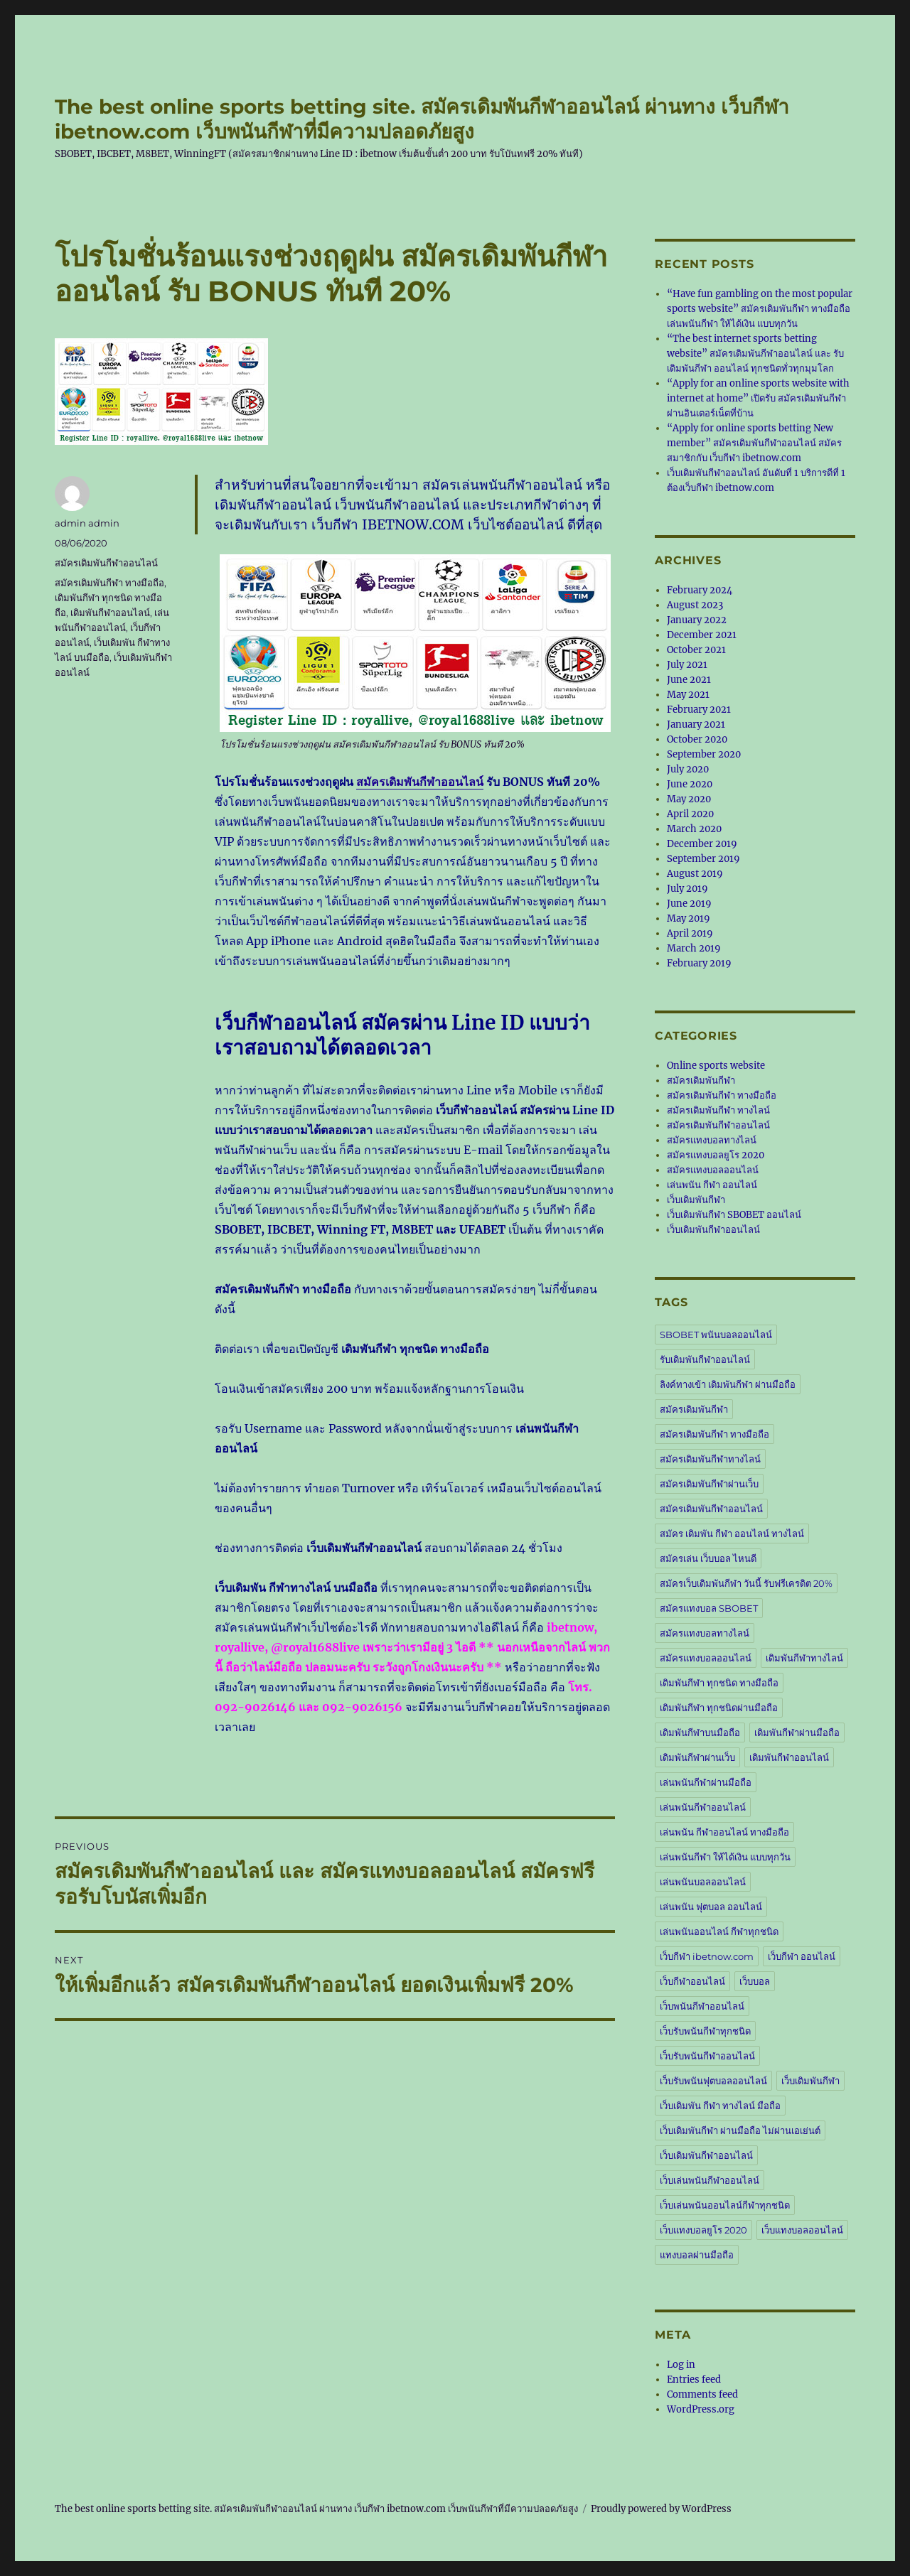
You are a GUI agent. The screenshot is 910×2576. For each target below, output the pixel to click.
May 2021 (688, 695)
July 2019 (687, 889)
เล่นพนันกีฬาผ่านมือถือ (705, 1782)
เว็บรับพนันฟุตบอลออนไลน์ (713, 2080)
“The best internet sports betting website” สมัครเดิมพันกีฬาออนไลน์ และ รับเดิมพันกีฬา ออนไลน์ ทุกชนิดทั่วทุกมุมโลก (755, 353)
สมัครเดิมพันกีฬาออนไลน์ (419, 782)
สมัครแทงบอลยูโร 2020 (715, 1155)
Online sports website (716, 1066)
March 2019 (694, 948)
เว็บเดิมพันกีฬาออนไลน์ (713, 1230)
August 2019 (695, 874)
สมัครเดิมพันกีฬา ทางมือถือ (109, 582)
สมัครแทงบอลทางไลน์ (711, 1140)
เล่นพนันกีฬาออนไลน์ (703, 1807)
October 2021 (696, 650)
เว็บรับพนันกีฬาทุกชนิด (705, 2031)
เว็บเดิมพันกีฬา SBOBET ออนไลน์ (734, 1215)
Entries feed (694, 2379)
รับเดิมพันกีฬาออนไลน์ (705, 1359)
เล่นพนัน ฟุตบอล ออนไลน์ (711, 1906)
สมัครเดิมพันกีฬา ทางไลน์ (718, 1110)
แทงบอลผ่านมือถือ (697, 2254)
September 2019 (703, 859)
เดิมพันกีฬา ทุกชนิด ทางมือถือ (719, 1682)
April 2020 (690, 814)
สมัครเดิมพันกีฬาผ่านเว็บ (709, 1483)
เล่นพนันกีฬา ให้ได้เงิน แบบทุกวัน (725, 1857)
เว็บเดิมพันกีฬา (696, 1200)
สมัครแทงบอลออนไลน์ (713, 1170)
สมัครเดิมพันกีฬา (701, 1080)
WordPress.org (700, 2409)
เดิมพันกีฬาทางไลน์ (804, 1658)
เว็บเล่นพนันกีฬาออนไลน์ (709, 2180)
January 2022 (697, 620)
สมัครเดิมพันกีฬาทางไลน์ (710, 1459)
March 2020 (694, 829)
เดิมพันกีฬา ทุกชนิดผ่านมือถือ (719, 1707)
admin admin (87, 523)
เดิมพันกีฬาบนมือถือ (700, 1732)
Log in (681, 2365)
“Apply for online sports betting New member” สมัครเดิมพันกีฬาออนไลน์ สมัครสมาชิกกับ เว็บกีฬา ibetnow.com (754, 443)
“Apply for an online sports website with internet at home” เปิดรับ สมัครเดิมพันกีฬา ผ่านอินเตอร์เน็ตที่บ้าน (758, 398)
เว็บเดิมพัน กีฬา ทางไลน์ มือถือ (720, 2105)
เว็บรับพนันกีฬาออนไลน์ (707, 2056)
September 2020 (704, 754)
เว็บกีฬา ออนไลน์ (801, 1956)
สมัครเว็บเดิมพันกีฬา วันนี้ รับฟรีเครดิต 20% (746, 1583)
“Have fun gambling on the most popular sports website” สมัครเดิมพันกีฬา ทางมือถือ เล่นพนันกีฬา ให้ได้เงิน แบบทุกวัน (759, 309)
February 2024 (699, 590)
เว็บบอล (754, 1981)
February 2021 (699, 710)
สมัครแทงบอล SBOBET (709, 1608)
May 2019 (688, 918)
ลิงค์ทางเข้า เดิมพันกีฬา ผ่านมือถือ (728, 1384)
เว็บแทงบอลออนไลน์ (802, 2230)
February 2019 (699, 963)
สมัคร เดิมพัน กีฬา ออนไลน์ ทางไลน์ (732, 1533)
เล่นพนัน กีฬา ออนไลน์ (712, 1185)
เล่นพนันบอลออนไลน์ (703, 1881)
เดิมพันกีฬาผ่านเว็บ (697, 1757)
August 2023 (695, 605)
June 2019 (689, 904)
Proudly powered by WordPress (661, 2509)
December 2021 (702, 635)
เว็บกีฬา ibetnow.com (707, 1956)
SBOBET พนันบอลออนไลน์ (716, 1334)
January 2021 (696, 724)
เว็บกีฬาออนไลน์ (692, 1981)
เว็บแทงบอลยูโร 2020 (703, 2230)
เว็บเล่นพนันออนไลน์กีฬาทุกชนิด (725, 2205)
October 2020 (697, 739)
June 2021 (689, 680)
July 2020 (688, 769)
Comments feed (702, 2394)
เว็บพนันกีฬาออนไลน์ (702, 2006)
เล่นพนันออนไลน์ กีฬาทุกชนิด (719, 1931)
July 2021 (687, 665)
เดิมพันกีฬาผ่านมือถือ (797, 1732)
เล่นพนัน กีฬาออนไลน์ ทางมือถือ (724, 1832)
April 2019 (690, 933)
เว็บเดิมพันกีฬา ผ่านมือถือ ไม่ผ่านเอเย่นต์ (740, 2130)
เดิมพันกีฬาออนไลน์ (110, 612)
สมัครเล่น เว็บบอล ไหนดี (708, 1558)
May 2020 (689, 799)
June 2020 (689, 784)
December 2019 (702, 844)
